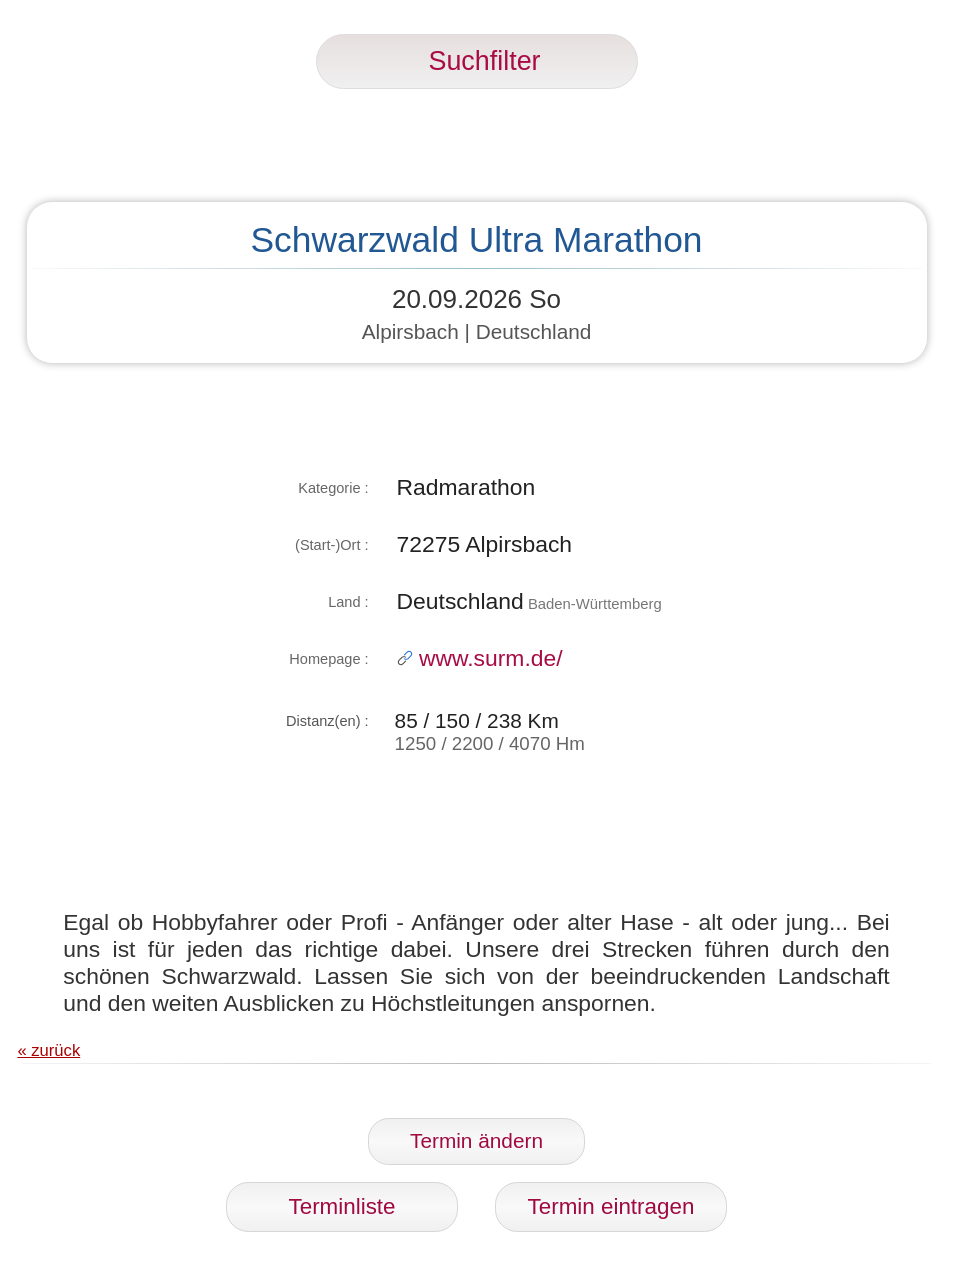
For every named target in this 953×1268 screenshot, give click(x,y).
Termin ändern (476, 1140)
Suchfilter (477, 61)
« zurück (48, 1050)
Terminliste (342, 1206)
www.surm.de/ (480, 658)
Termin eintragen (611, 1206)
